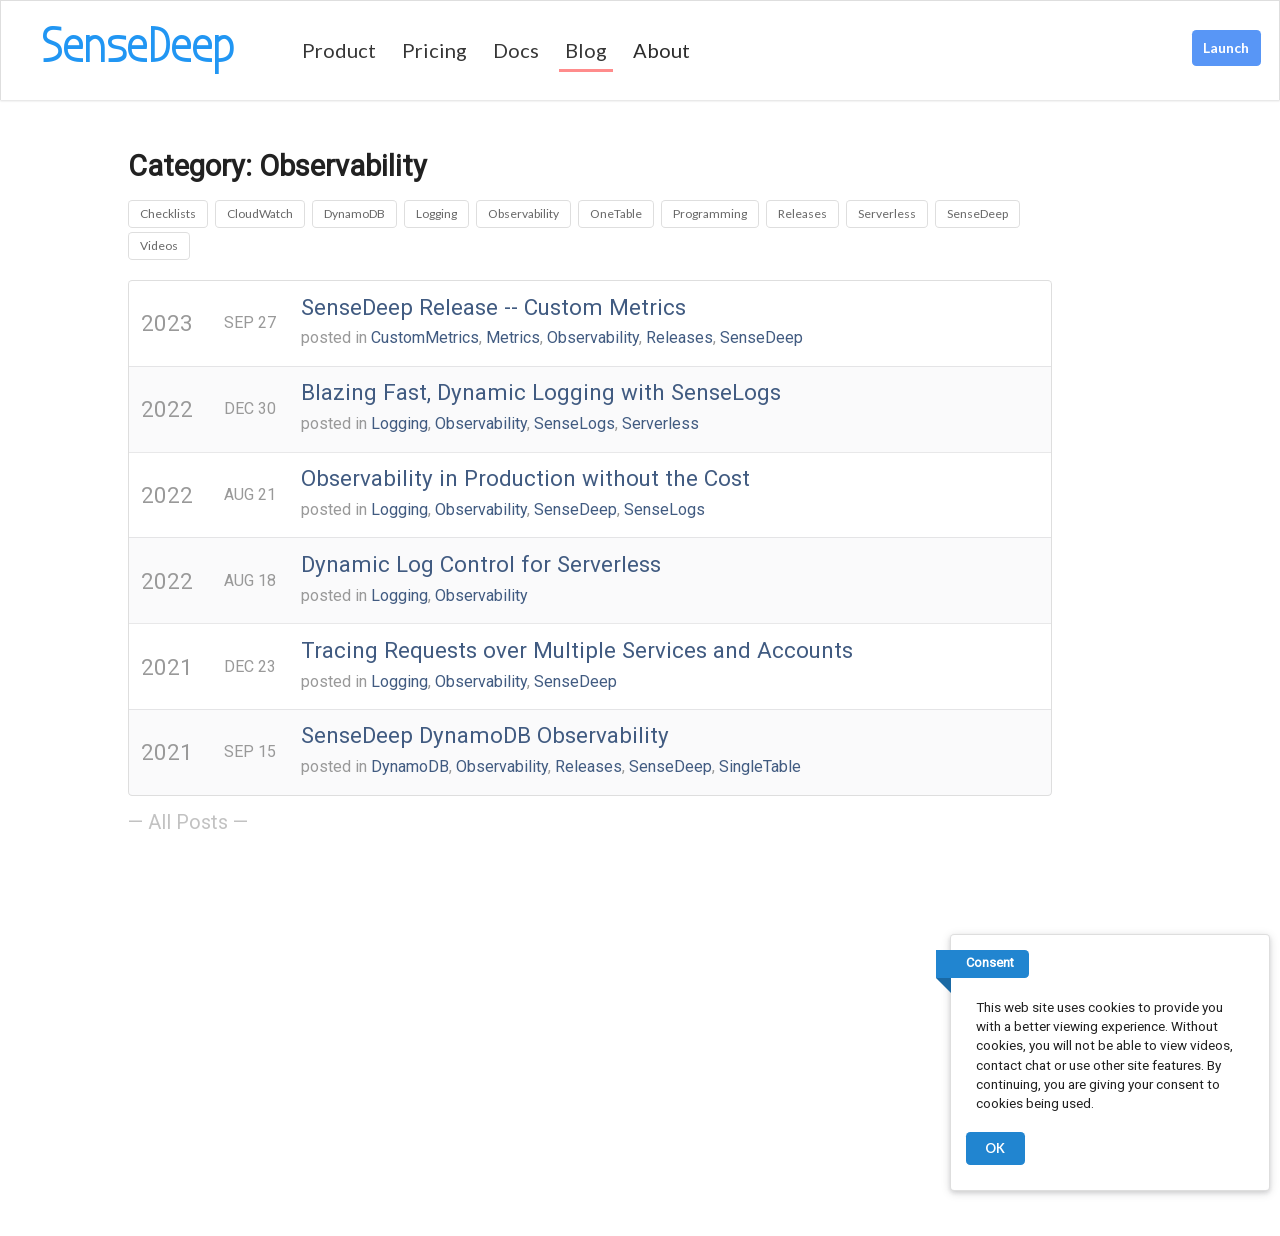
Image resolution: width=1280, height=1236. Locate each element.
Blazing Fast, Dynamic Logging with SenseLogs (541, 392)
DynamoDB (354, 213)
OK (995, 1148)
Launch (1226, 47)
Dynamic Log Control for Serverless (481, 564)
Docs (516, 50)
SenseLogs (574, 423)
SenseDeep (977, 213)
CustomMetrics (425, 337)
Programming (710, 213)
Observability (523, 213)
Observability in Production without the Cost (525, 478)
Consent (990, 962)
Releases (802, 213)
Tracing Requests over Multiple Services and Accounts (577, 650)
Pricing (434, 50)
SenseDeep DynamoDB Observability (485, 735)
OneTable (616, 213)
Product (339, 50)
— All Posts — (188, 822)
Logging (436, 213)
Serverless (887, 213)
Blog (586, 50)
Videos (159, 245)
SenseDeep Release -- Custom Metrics (493, 307)
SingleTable (760, 766)
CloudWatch (260, 213)
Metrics (513, 337)
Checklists (168, 213)
